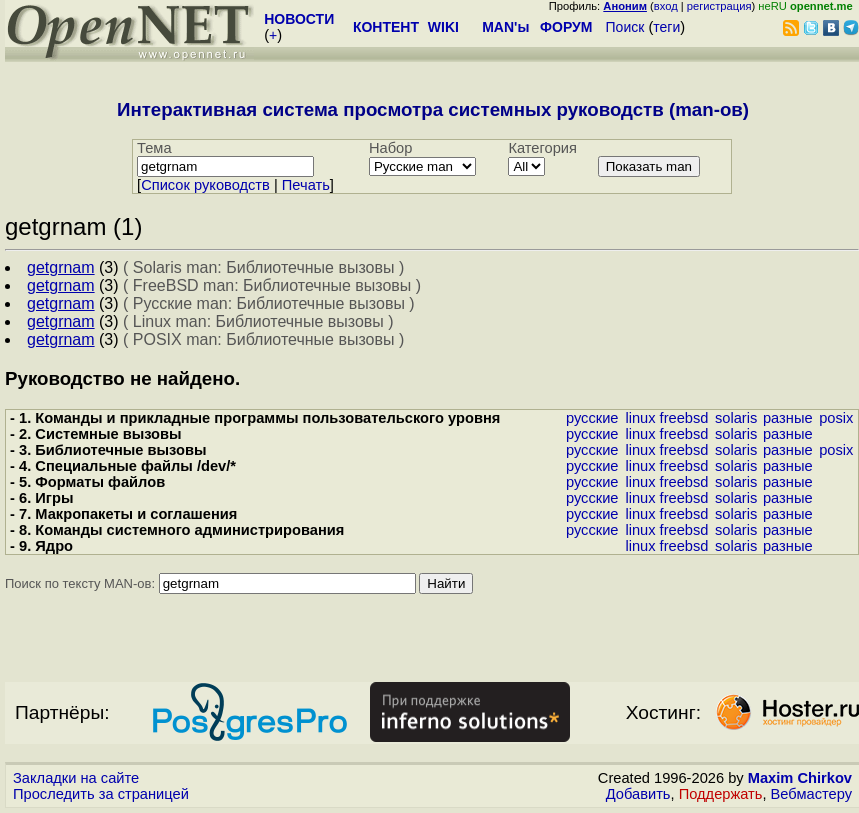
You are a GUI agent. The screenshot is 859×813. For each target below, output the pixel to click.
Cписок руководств (205, 185)
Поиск (625, 27)
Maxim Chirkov (800, 778)
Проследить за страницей (101, 794)
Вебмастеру (811, 794)
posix (836, 418)
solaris (736, 418)
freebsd (684, 418)
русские (592, 418)
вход (666, 6)
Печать (306, 185)
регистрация (719, 6)
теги (666, 27)
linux (640, 418)
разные (788, 418)
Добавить (638, 794)
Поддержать (721, 794)
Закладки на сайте (76, 778)
